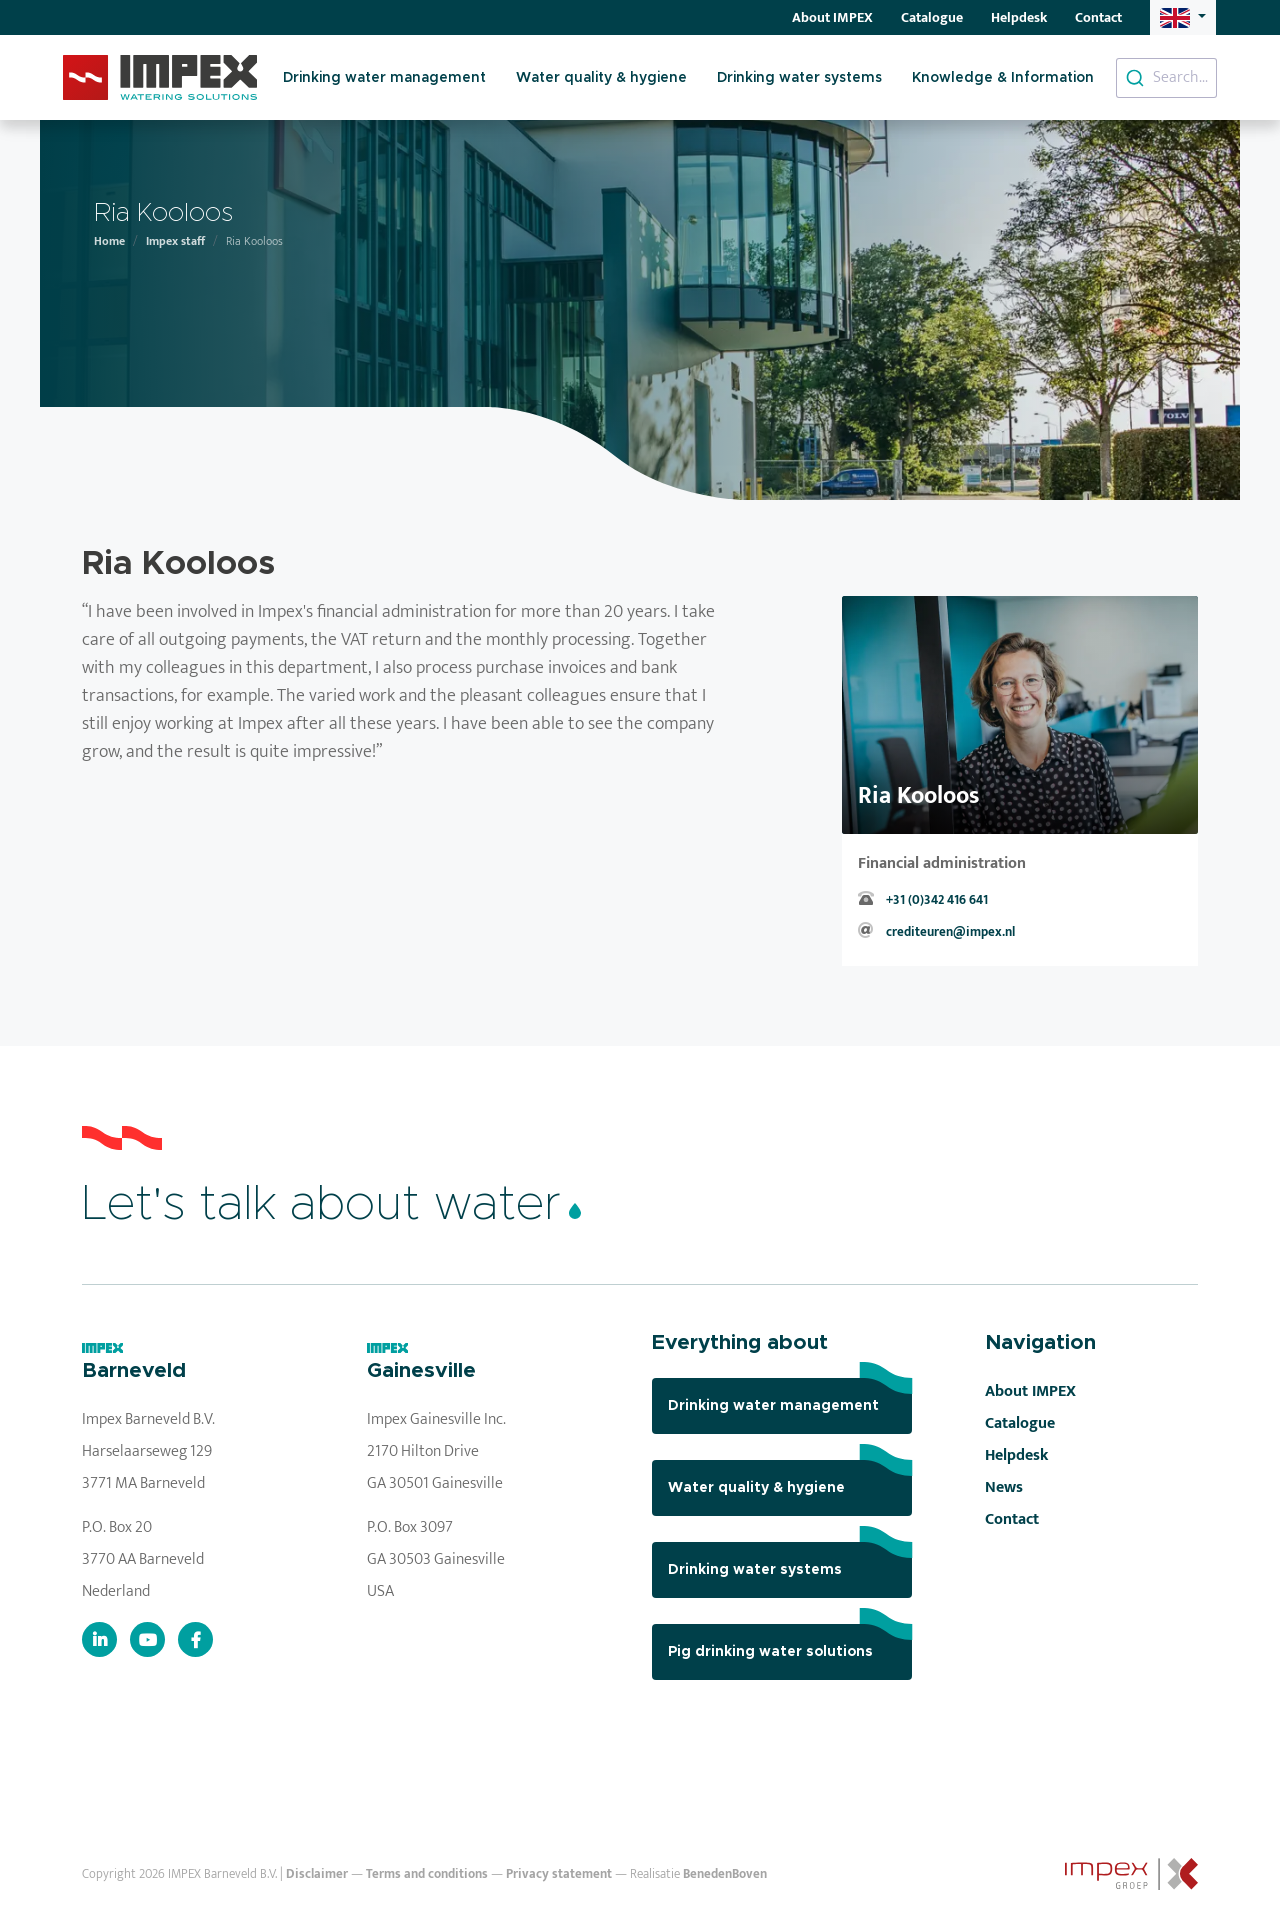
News (1004, 1487)
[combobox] (1166, 78)
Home (109, 241)
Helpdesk (1019, 17)
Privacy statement (559, 1874)
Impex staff (175, 241)
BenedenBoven (725, 1874)
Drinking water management (384, 78)
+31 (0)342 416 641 (937, 900)
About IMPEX (832, 17)
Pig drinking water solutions (790, 1641)
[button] (1183, 17)
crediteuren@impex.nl (950, 932)
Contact (1098, 17)
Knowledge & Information (1003, 78)
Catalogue (932, 17)
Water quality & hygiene (601, 78)
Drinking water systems (799, 78)
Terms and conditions (427, 1874)
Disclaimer (317, 1874)
